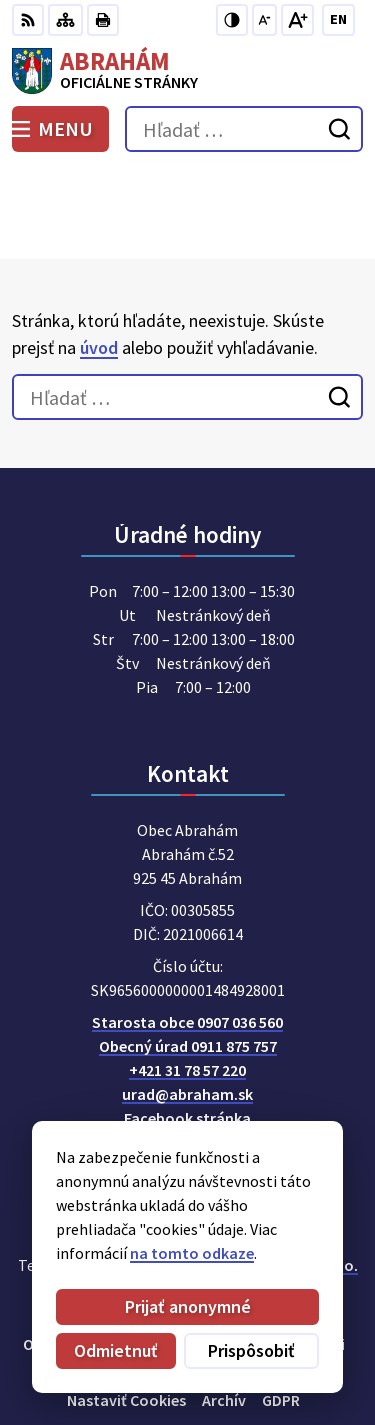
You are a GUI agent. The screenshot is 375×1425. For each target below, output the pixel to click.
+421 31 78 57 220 (187, 980)
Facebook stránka (187, 1028)
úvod (99, 256)
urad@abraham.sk (187, 1004)
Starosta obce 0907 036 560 (187, 932)
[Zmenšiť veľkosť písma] (264, 20)
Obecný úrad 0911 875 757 (188, 956)
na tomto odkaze (192, 1253)
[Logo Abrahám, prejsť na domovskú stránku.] (187, 71)
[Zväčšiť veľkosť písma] (297, 20)
